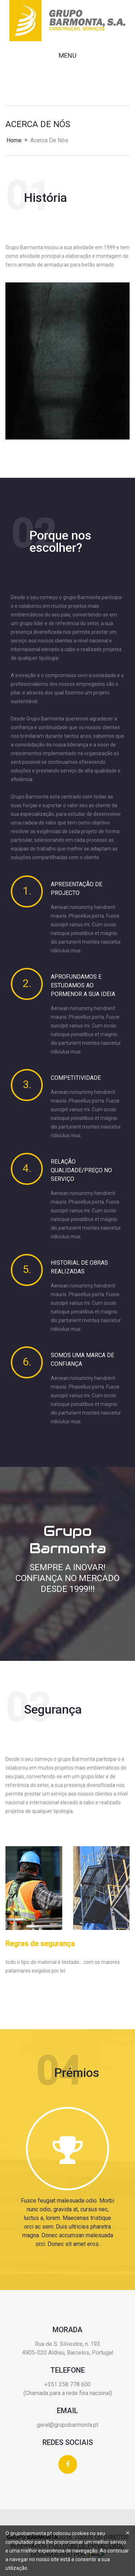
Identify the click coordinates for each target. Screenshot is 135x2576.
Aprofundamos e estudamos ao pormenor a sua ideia (83, 985)
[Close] (128, 2533)
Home (14, 140)
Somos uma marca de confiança (82, 1359)
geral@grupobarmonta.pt (67, 2424)
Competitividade (76, 1077)
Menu (67, 55)
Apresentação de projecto (76, 888)
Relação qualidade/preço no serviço (81, 1170)
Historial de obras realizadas (79, 1267)
